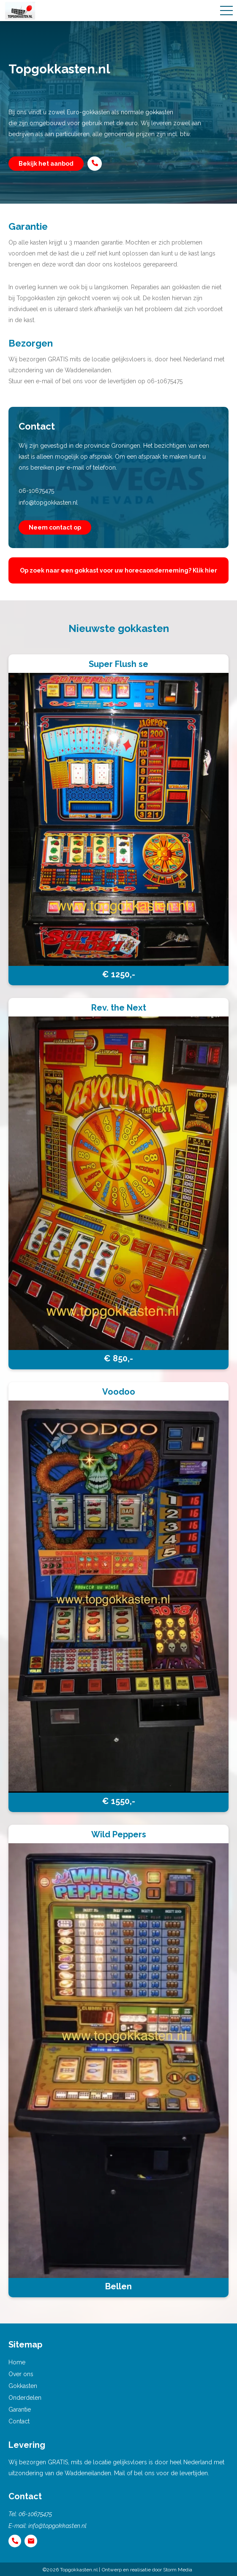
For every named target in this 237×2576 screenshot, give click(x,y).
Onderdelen (24, 2397)
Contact (19, 2421)
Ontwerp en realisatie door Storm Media (147, 2570)
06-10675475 (36, 490)
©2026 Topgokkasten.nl (70, 2570)
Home (16, 2362)
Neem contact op (55, 527)
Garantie (19, 2409)
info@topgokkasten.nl (48, 502)
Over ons (20, 2374)
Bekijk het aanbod (46, 163)
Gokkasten (22, 2385)
